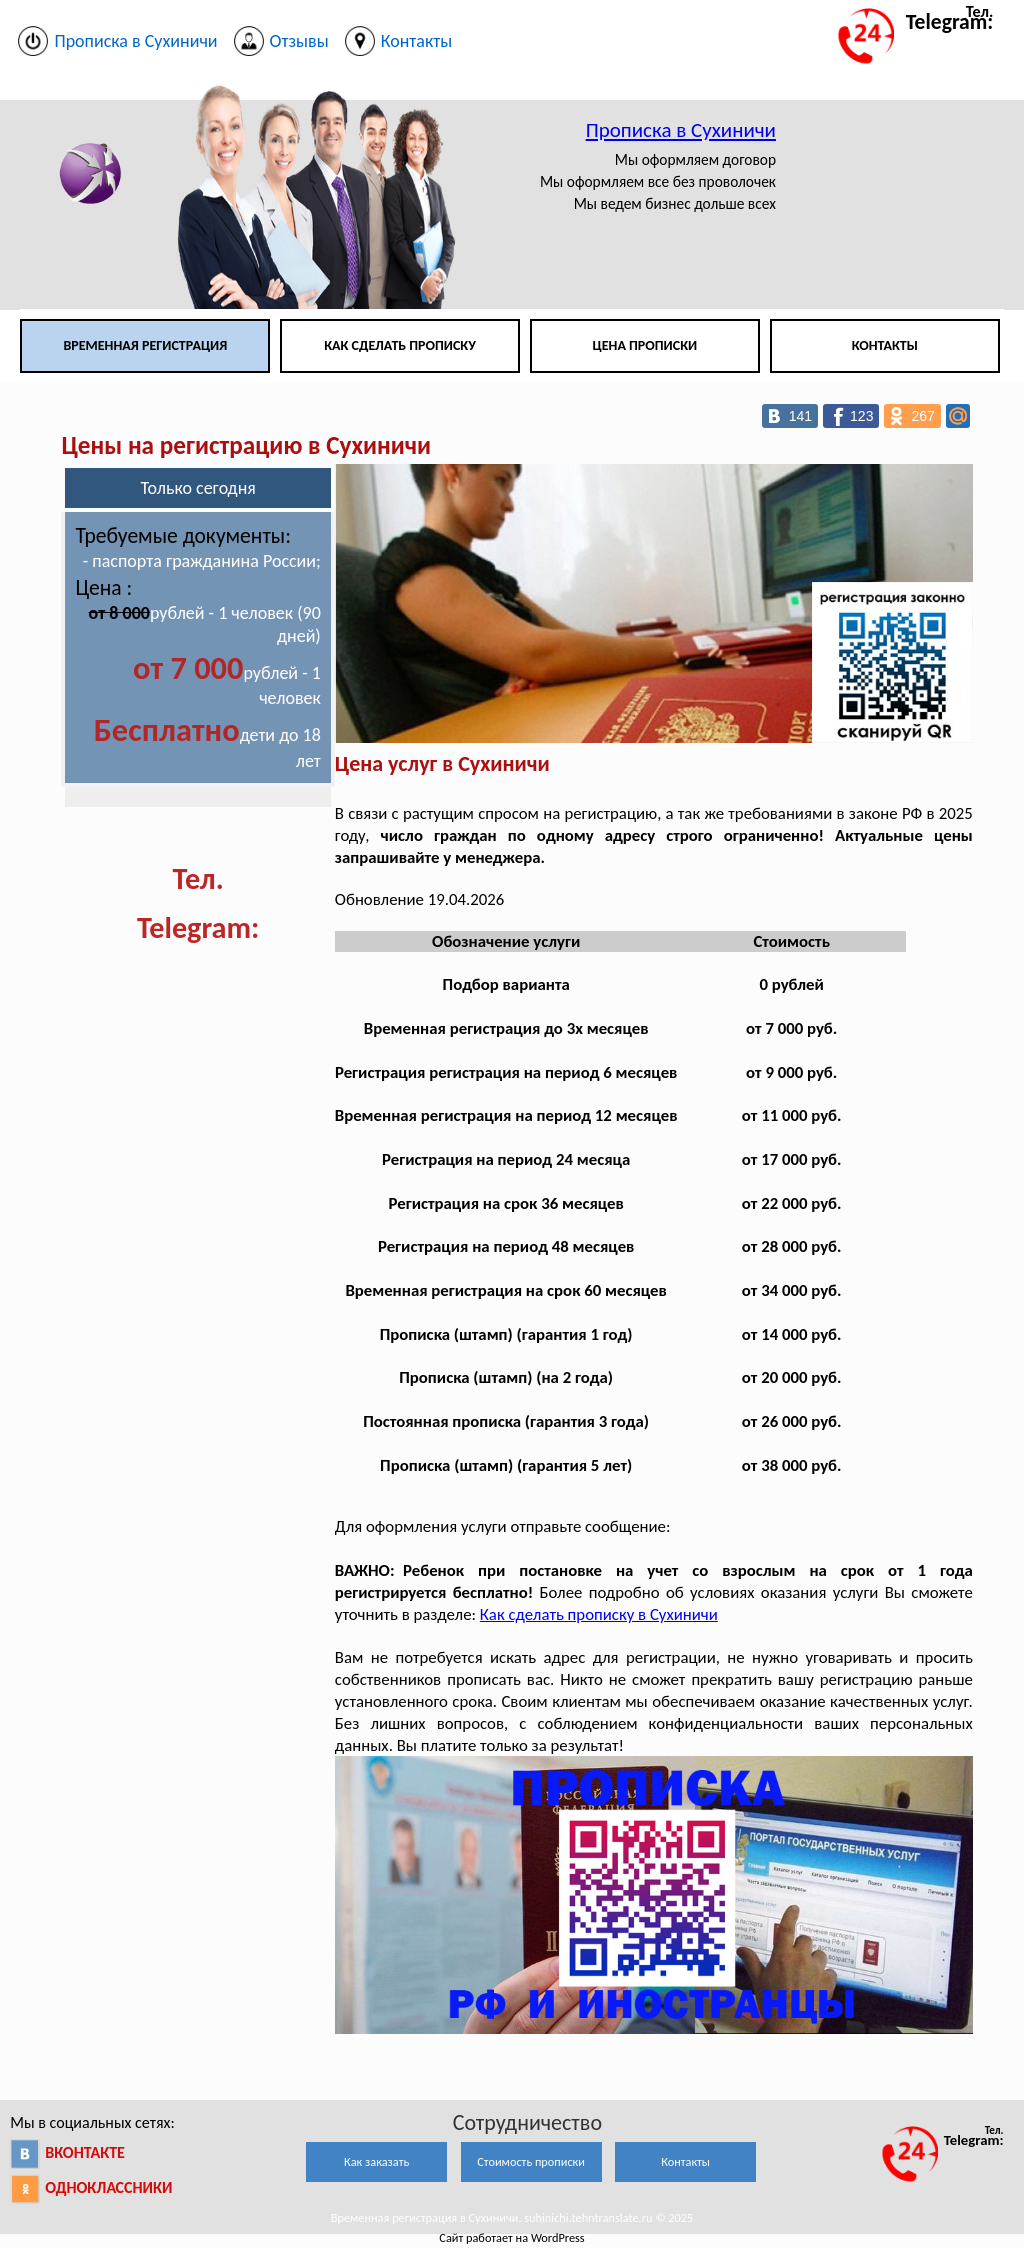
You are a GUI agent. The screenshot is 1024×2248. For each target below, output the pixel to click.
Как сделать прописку (400, 345)
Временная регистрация (145, 345)
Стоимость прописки (531, 2161)
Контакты (885, 345)
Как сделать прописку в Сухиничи (599, 1614)
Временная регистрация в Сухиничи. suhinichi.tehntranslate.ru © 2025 (512, 2217)
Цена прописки (645, 345)
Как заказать (376, 2161)
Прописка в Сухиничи (681, 130)
